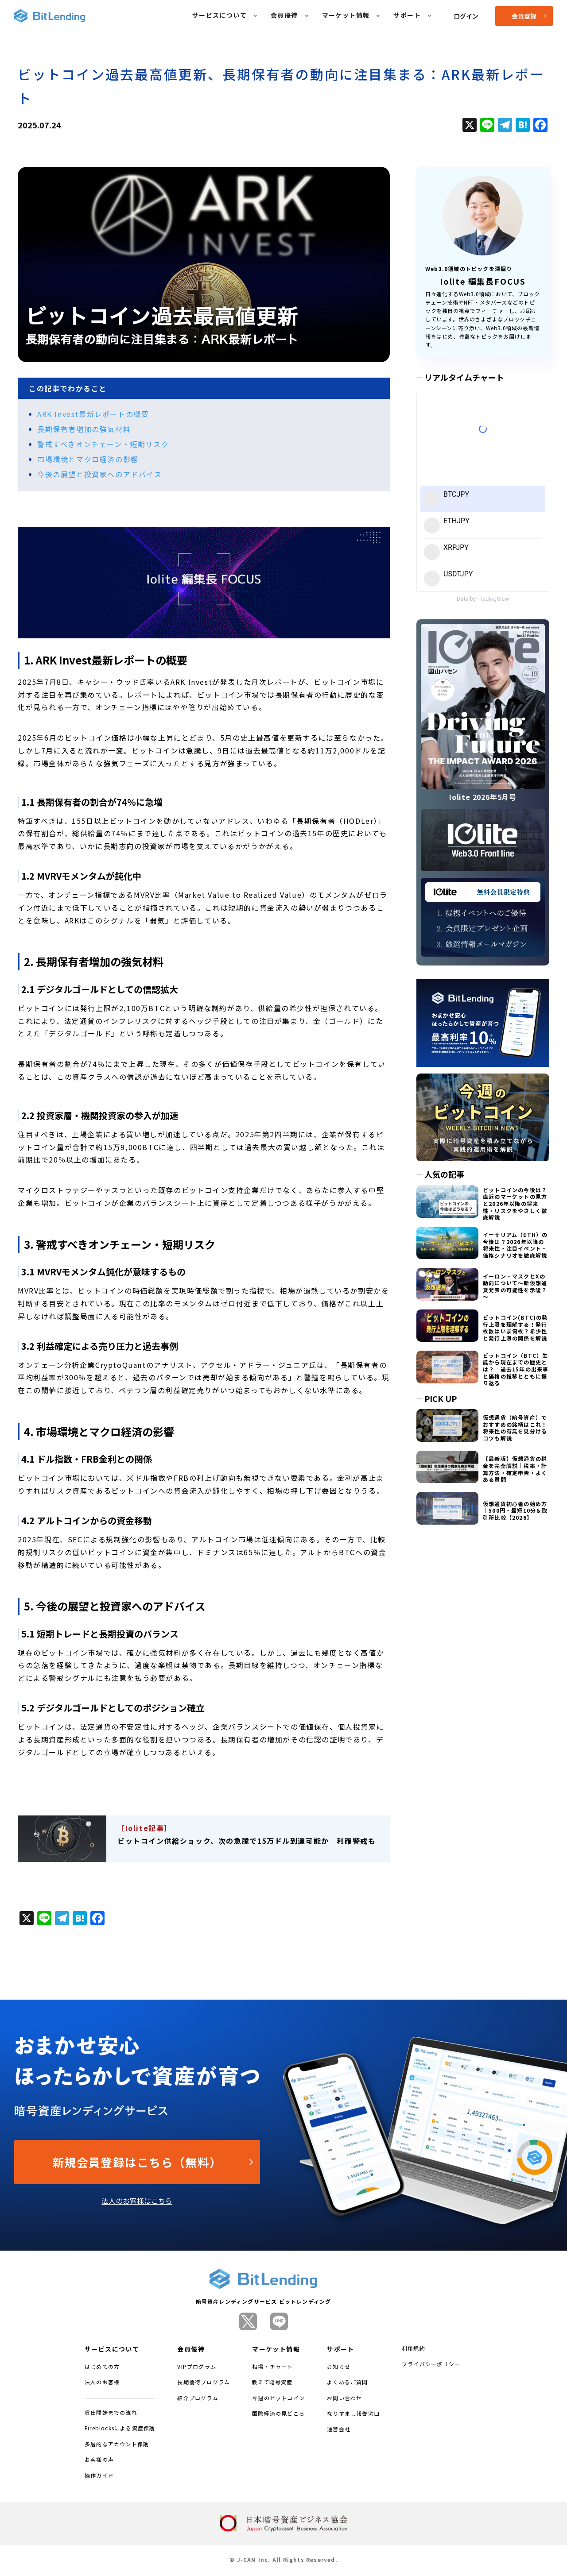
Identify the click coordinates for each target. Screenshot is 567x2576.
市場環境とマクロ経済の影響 (88, 459)
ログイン (466, 16)
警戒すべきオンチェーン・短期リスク (103, 444)
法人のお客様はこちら (136, 2200)
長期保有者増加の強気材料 (84, 429)
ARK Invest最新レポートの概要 (93, 414)
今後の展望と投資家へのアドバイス (99, 474)
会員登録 (529, 16)
